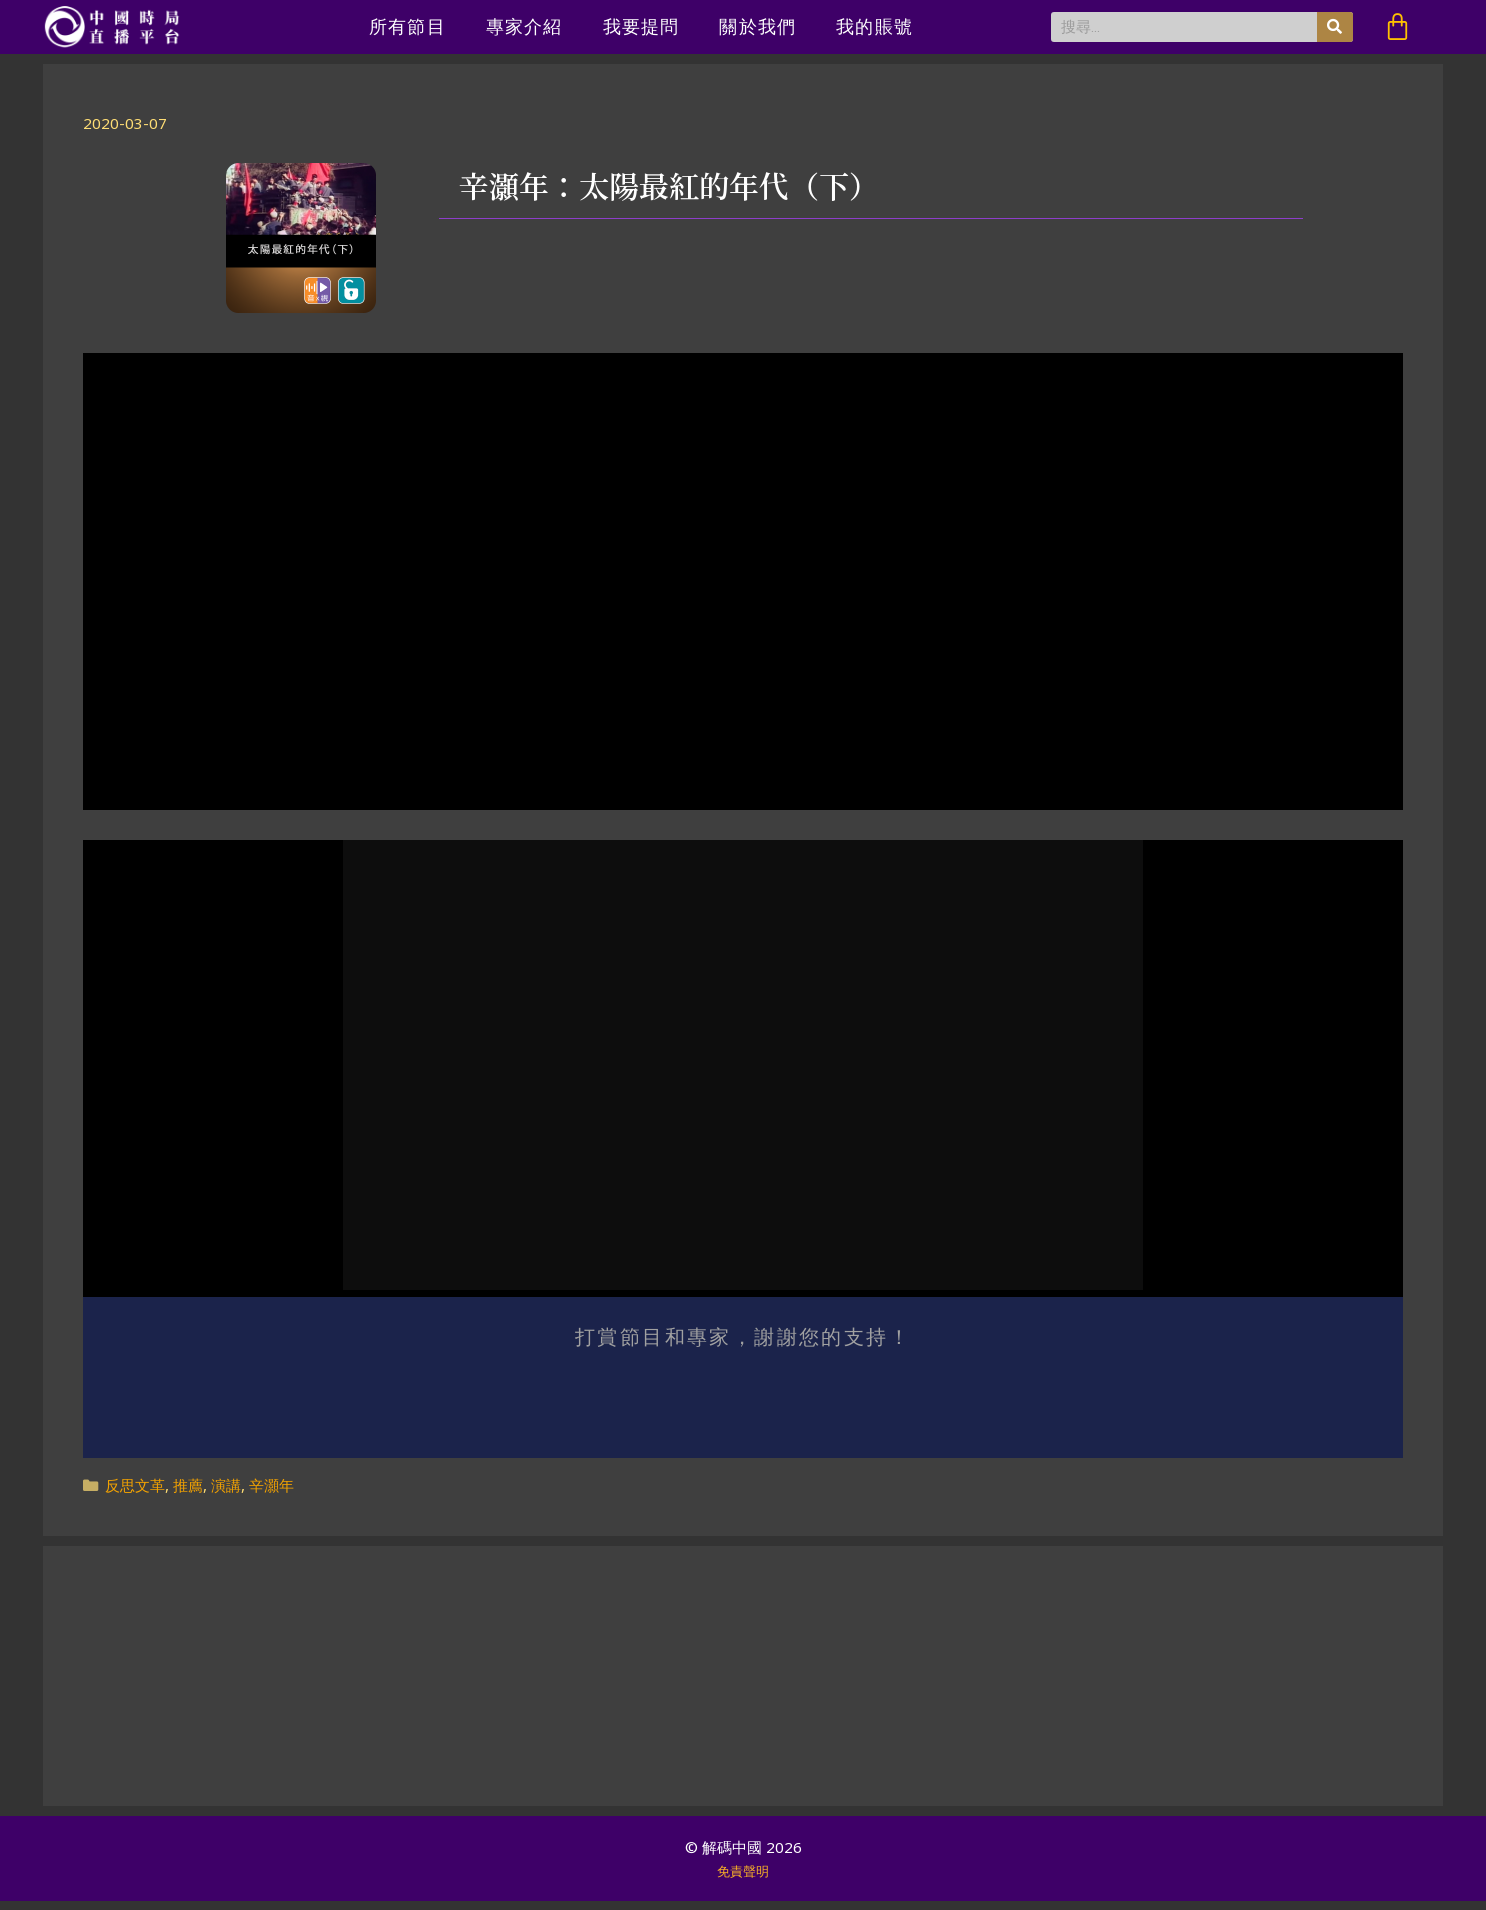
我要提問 (641, 26)
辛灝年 (271, 1493)
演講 (226, 1493)
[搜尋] (1335, 27)
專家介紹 (524, 26)
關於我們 (757, 26)
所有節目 (407, 26)
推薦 (188, 1493)
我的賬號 (874, 26)
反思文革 (135, 1493)
